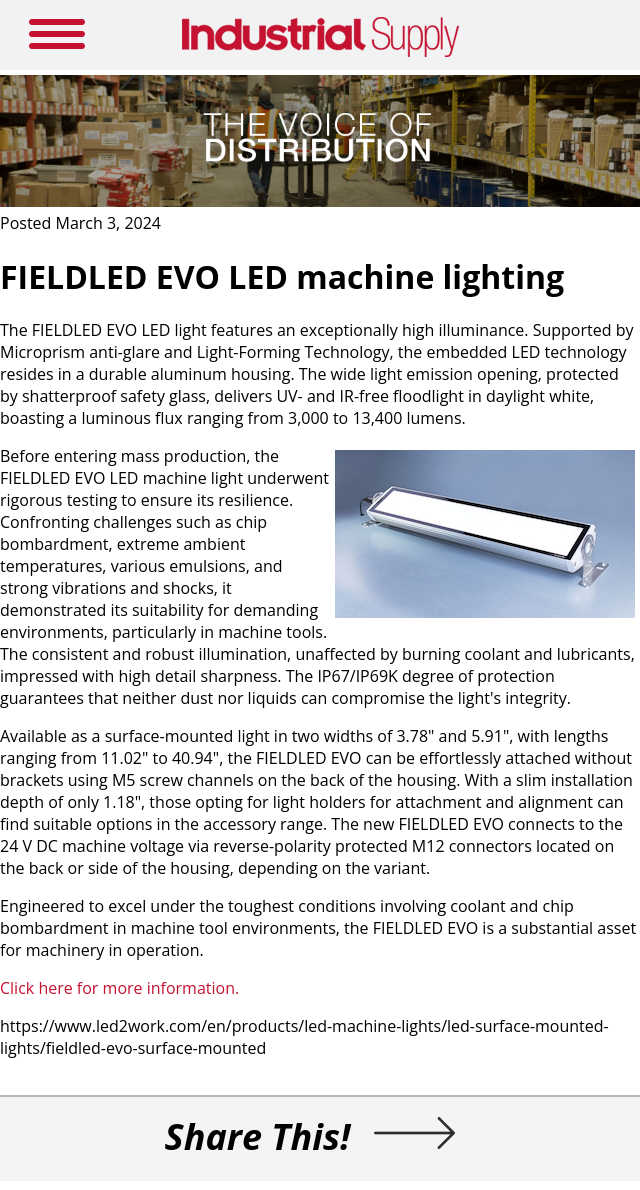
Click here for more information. (119, 988)
